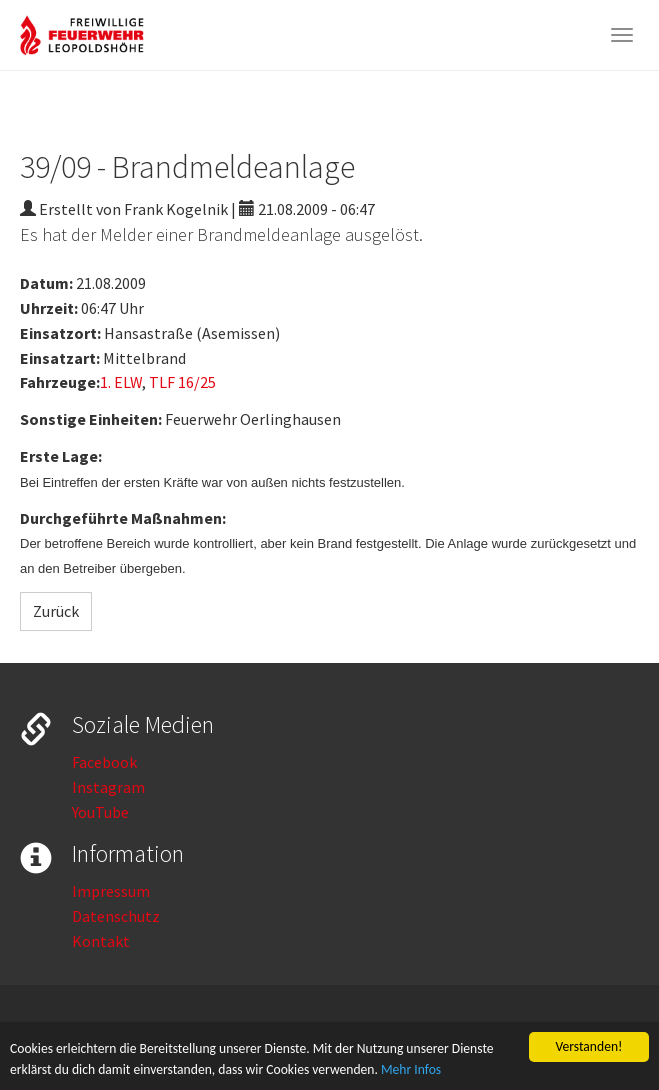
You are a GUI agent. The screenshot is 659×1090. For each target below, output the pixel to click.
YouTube (100, 812)
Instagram (108, 787)
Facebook (104, 762)
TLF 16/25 (182, 382)
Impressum (111, 891)
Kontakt (101, 941)
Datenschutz (116, 916)
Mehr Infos (411, 1070)
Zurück (56, 611)
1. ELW (121, 382)
